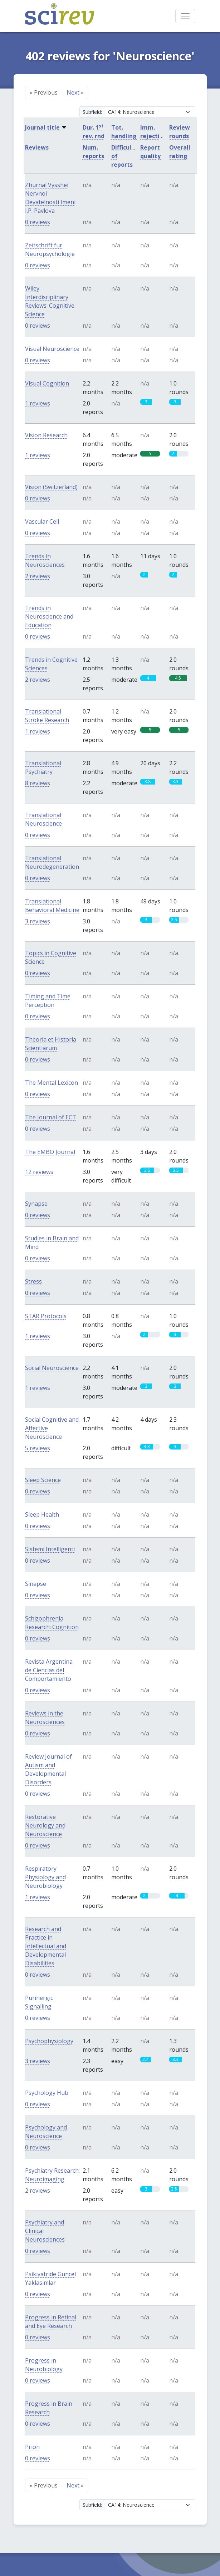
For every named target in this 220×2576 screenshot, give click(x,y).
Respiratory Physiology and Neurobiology (45, 1877)
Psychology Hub (46, 2093)
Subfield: (92, 112)
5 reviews (37, 1448)
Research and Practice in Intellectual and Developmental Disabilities (45, 1946)
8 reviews (37, 783)
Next (75, 92)
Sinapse (35, 1584)
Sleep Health (42, 1514)
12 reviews (39, 1172)
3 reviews (37, 921)
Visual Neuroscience (52, 349)
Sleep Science (43, 1480)
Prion (32, 2447)
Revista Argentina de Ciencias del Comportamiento (49, 1670)
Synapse (36, 1204)
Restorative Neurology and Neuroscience (45, 1825)
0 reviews (37, 222)
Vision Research (46, 435)
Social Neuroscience (52, 1368)
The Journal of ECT (50, 1117)
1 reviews (37, 403)
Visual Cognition (47, 383)
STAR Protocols (46, 1316)
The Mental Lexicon (51, 1083)
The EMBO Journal (50, 1152)
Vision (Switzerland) (51, 487)
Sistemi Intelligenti (50, 1549)
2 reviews (37, 576)
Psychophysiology (49, 2041)
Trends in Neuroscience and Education (49, 616)
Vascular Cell (42, 521)
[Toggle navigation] (185, 16)
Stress (33, 1281)
